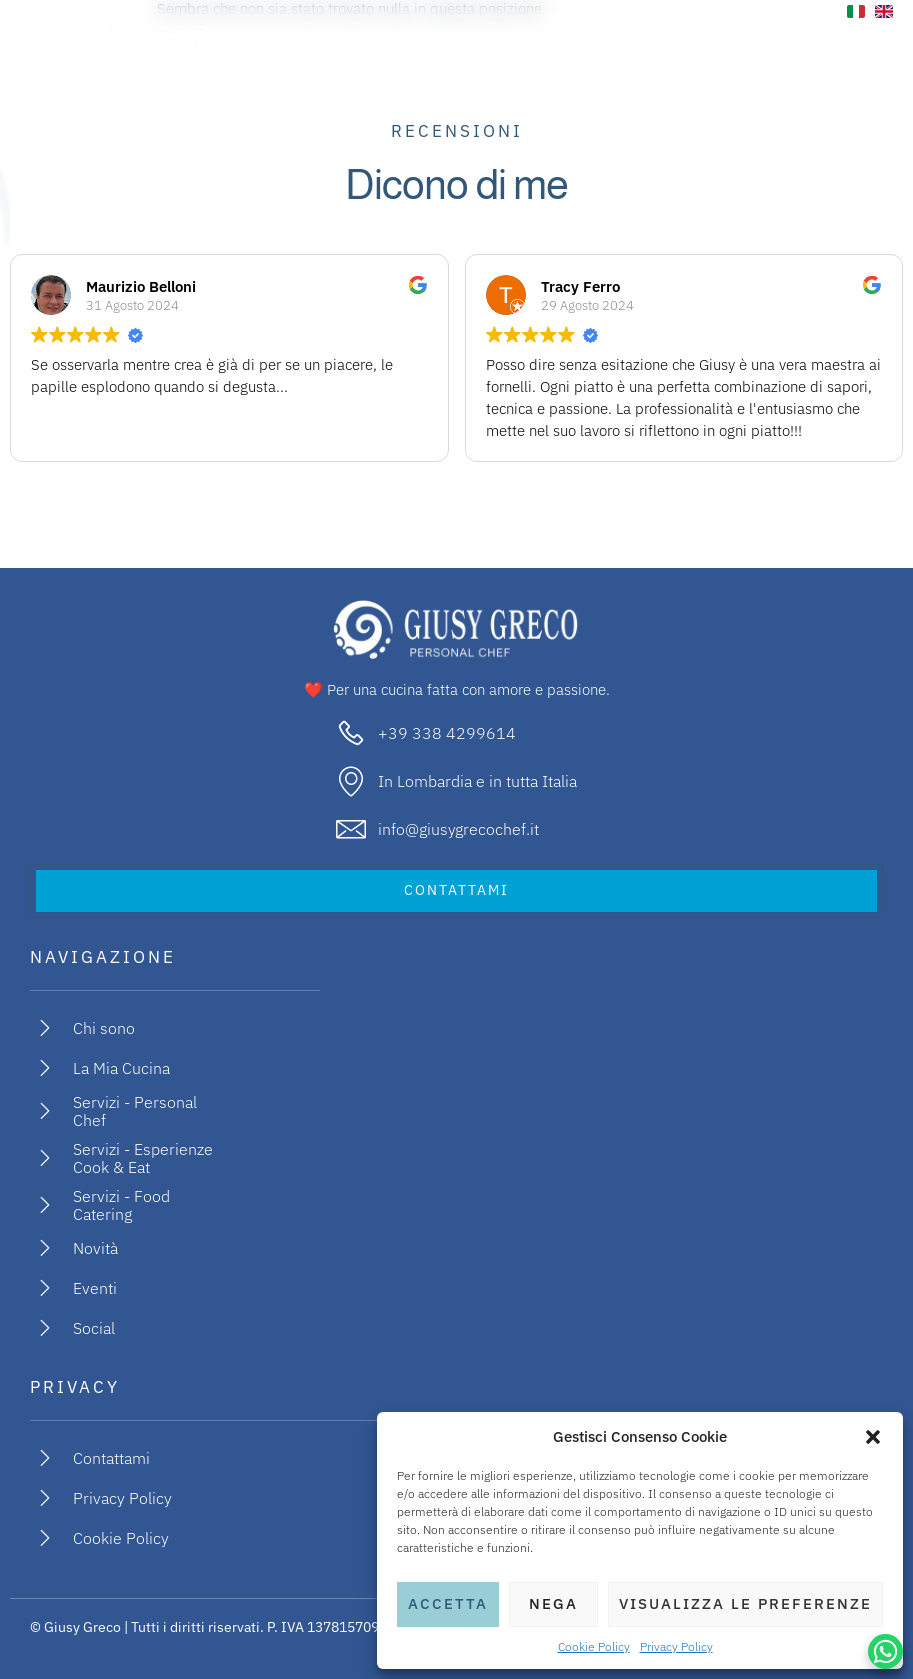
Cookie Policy (594, 1646)
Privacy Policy (676, 1646)
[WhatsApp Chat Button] (885, 1651)
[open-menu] (865, 43)
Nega (553, 1603)
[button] (873, 1437)
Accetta (448, 1603)
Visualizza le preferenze (745, 1603)
